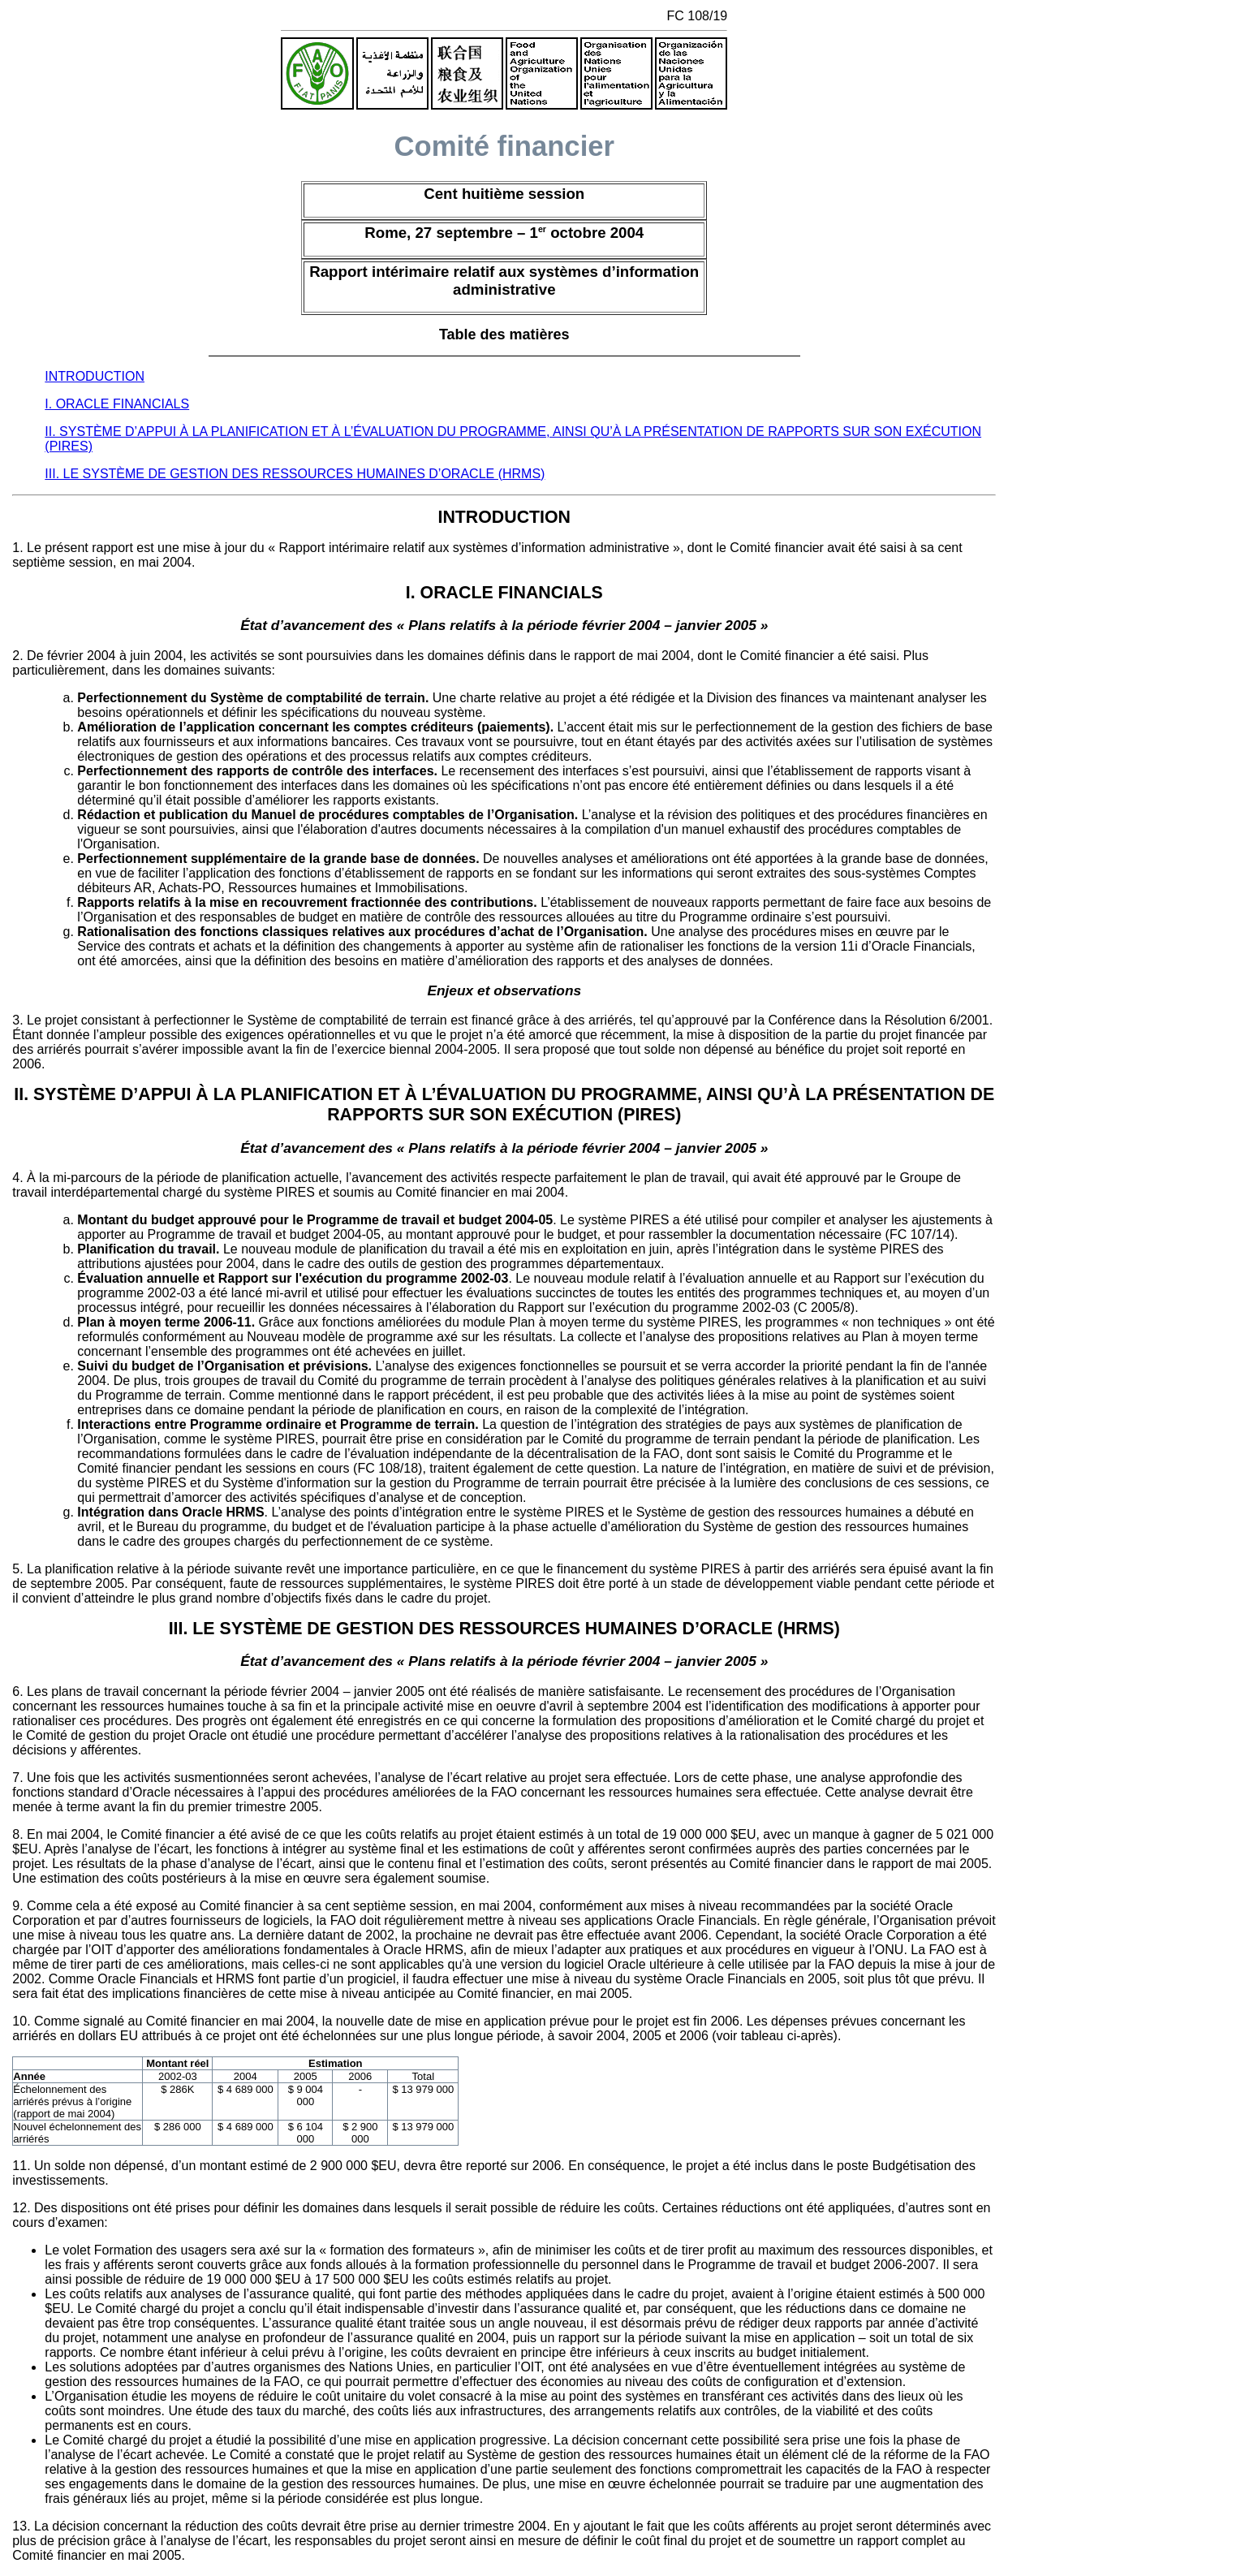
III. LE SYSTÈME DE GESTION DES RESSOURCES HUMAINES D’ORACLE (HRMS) (295, 474)
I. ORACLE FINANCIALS (117, 404)
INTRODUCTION (94, 376)
